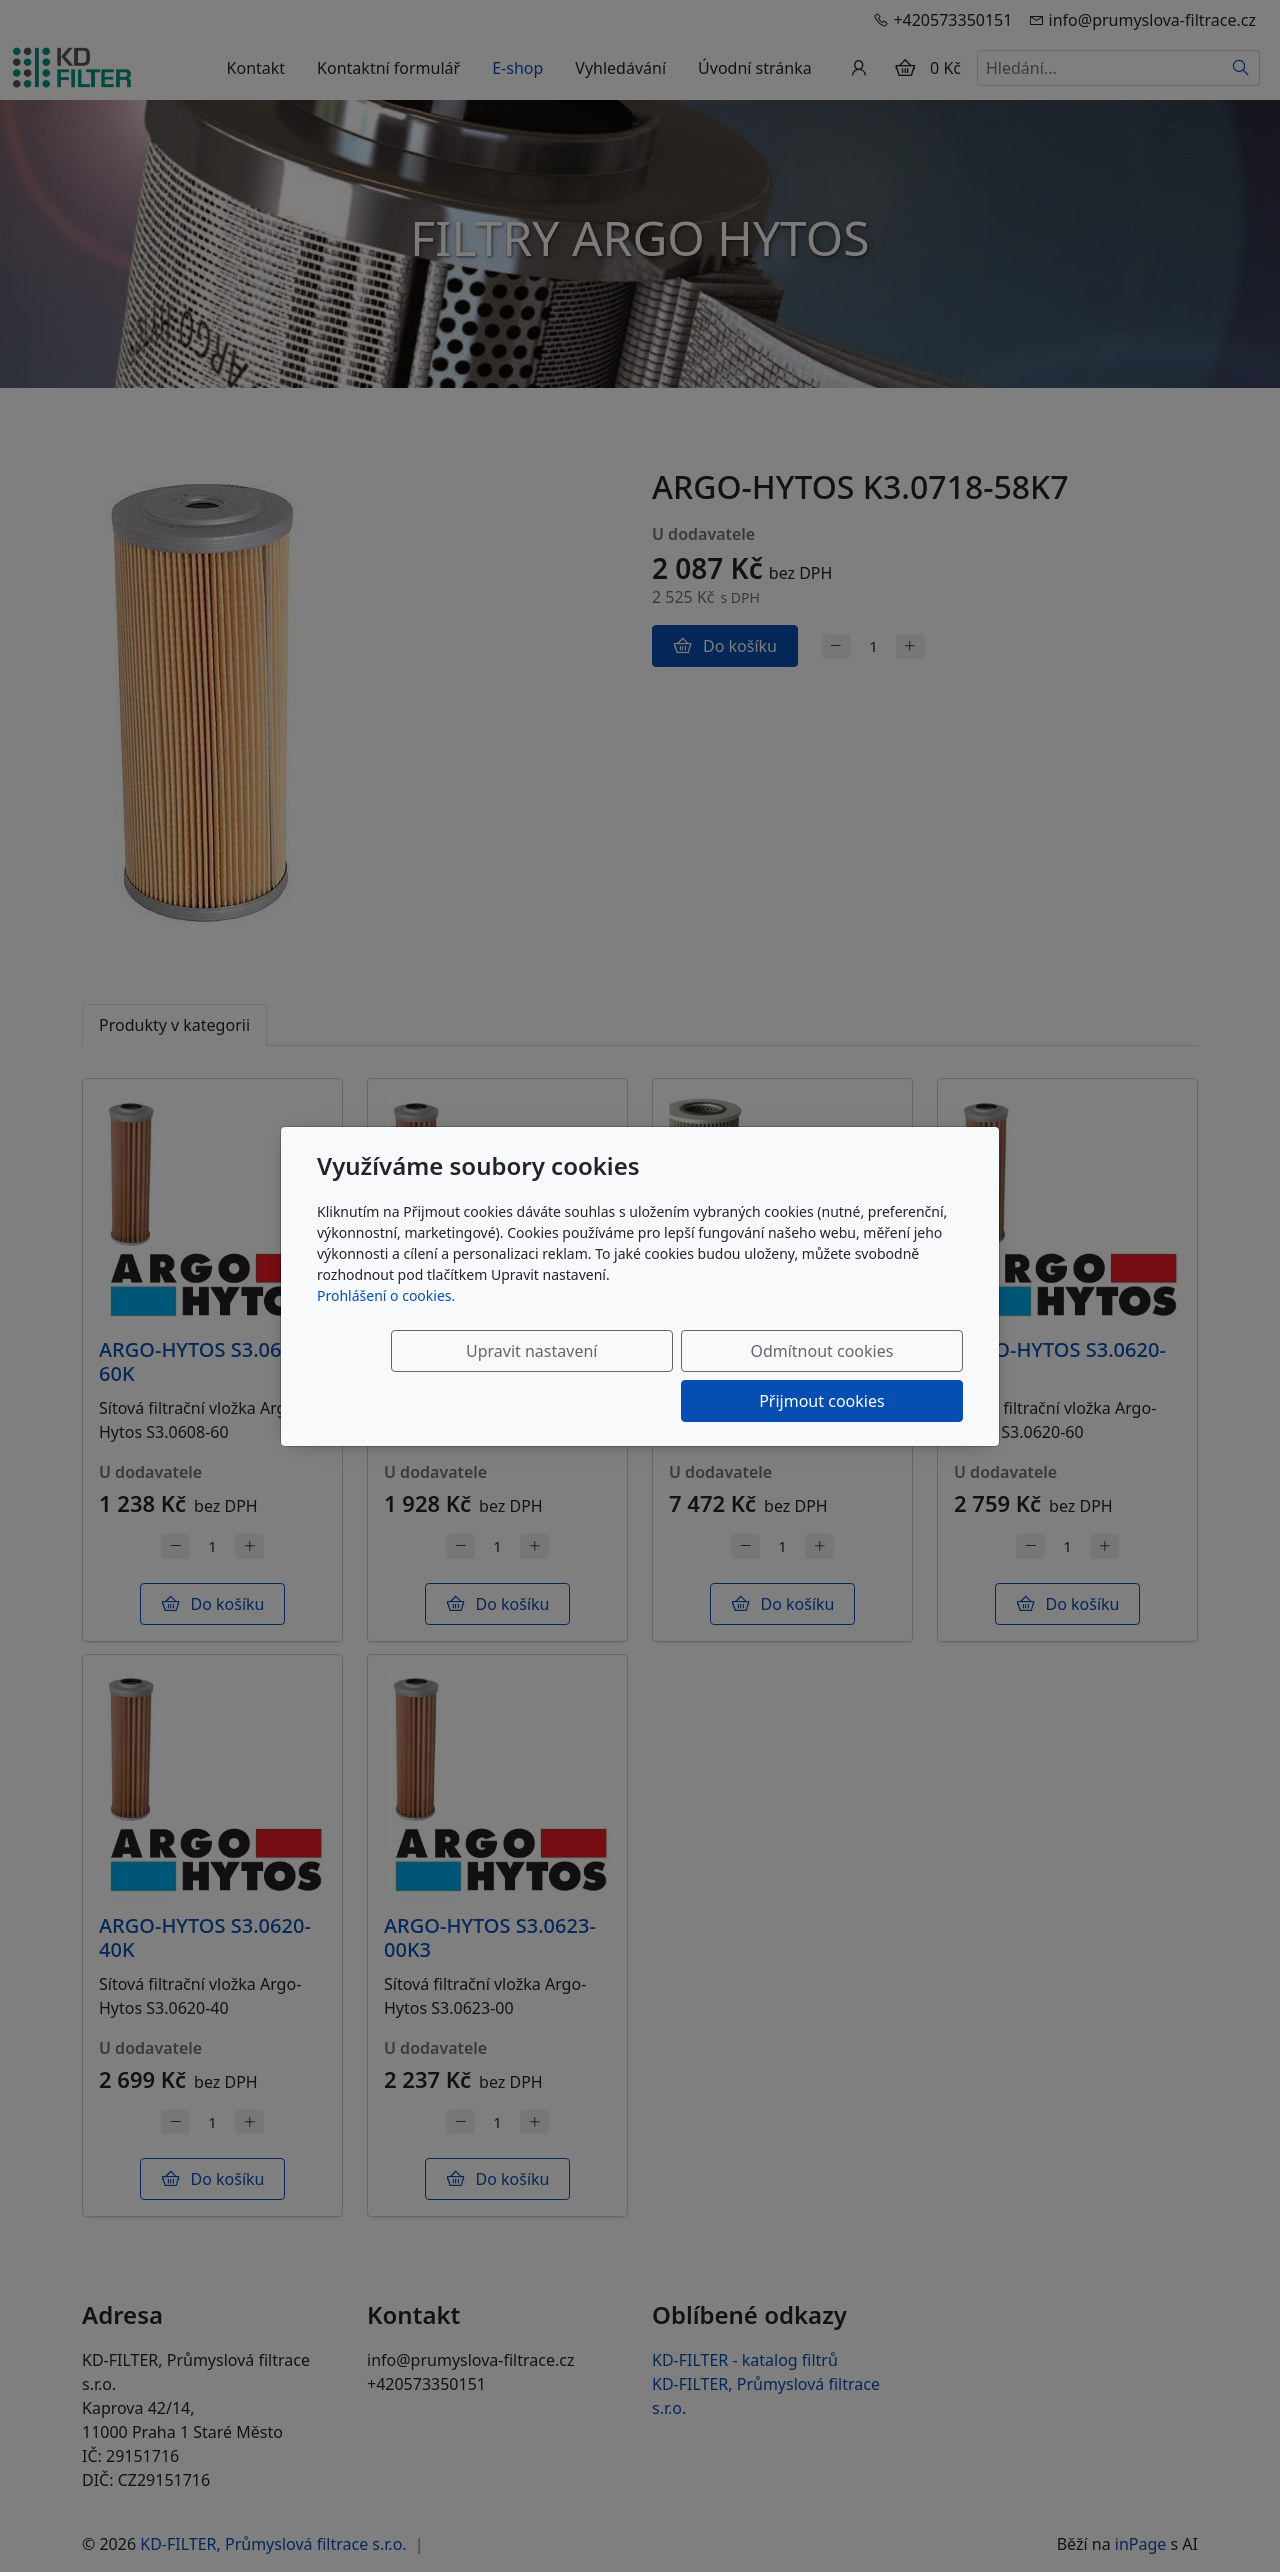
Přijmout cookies (866, 1376)
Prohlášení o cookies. (386, 1320)
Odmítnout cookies (667, 1376)
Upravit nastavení (466, 1376)
